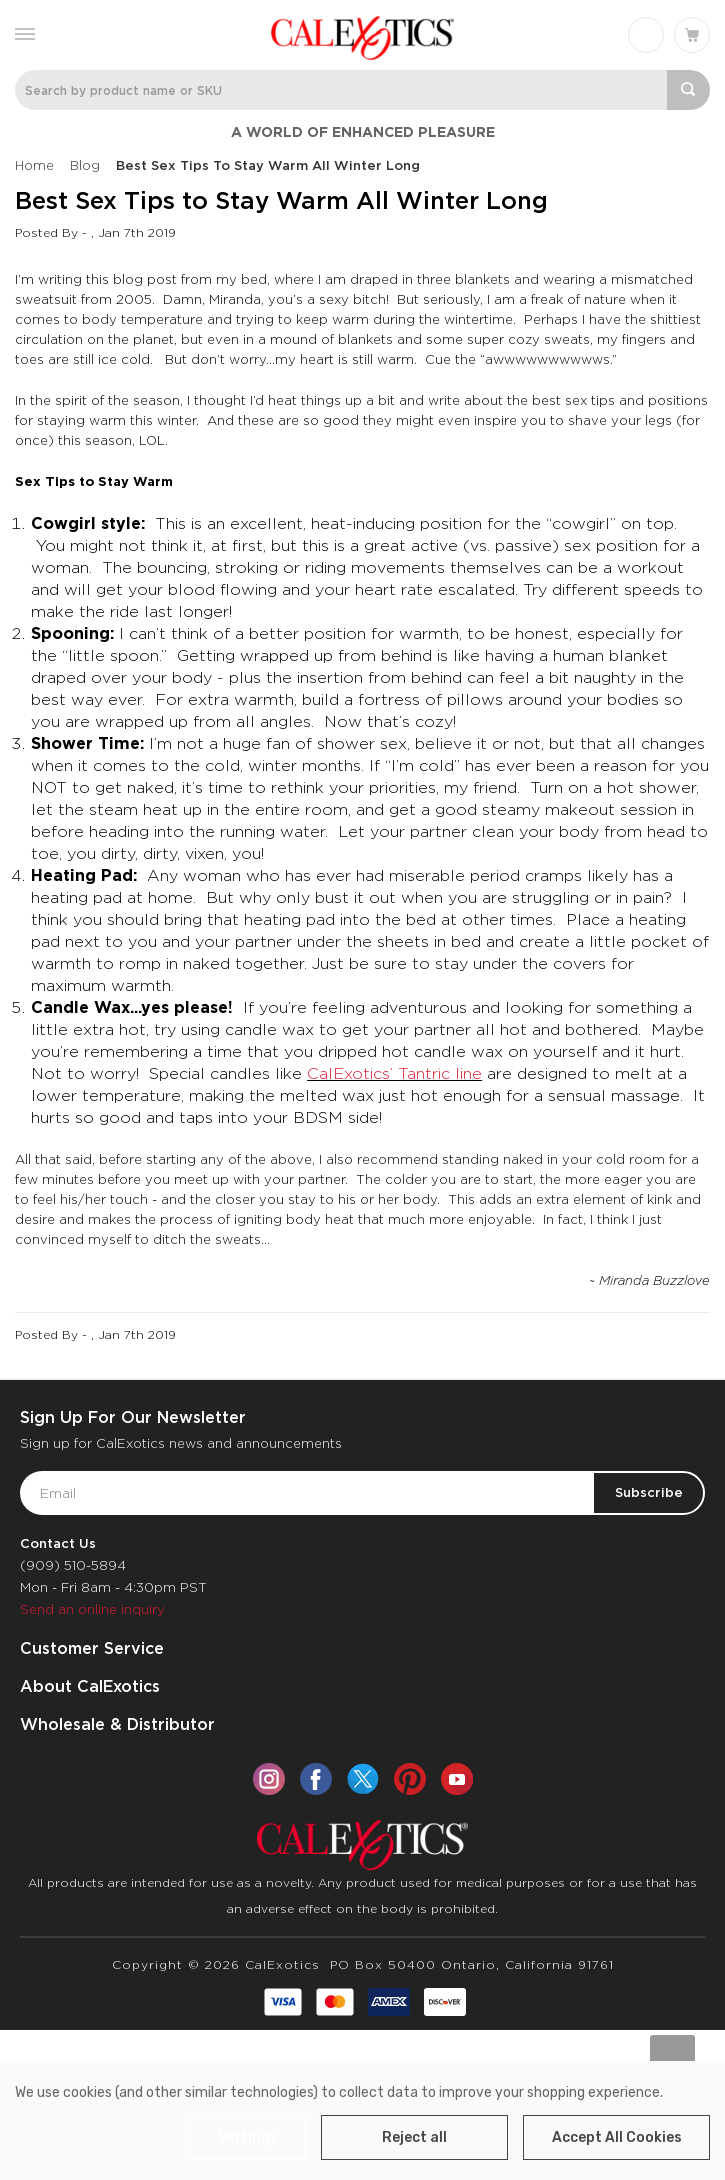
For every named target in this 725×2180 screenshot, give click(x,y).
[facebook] (316, 1779)
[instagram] (269, 1779)
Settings (247, 2137)
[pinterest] (410, 1779)
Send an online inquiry (92, 1609)
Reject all (414, 2137)
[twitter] (363, 1779)
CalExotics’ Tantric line (394, 1073)
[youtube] (457, 1779)
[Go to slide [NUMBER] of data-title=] (672, 2057)
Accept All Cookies (617, 2137)
